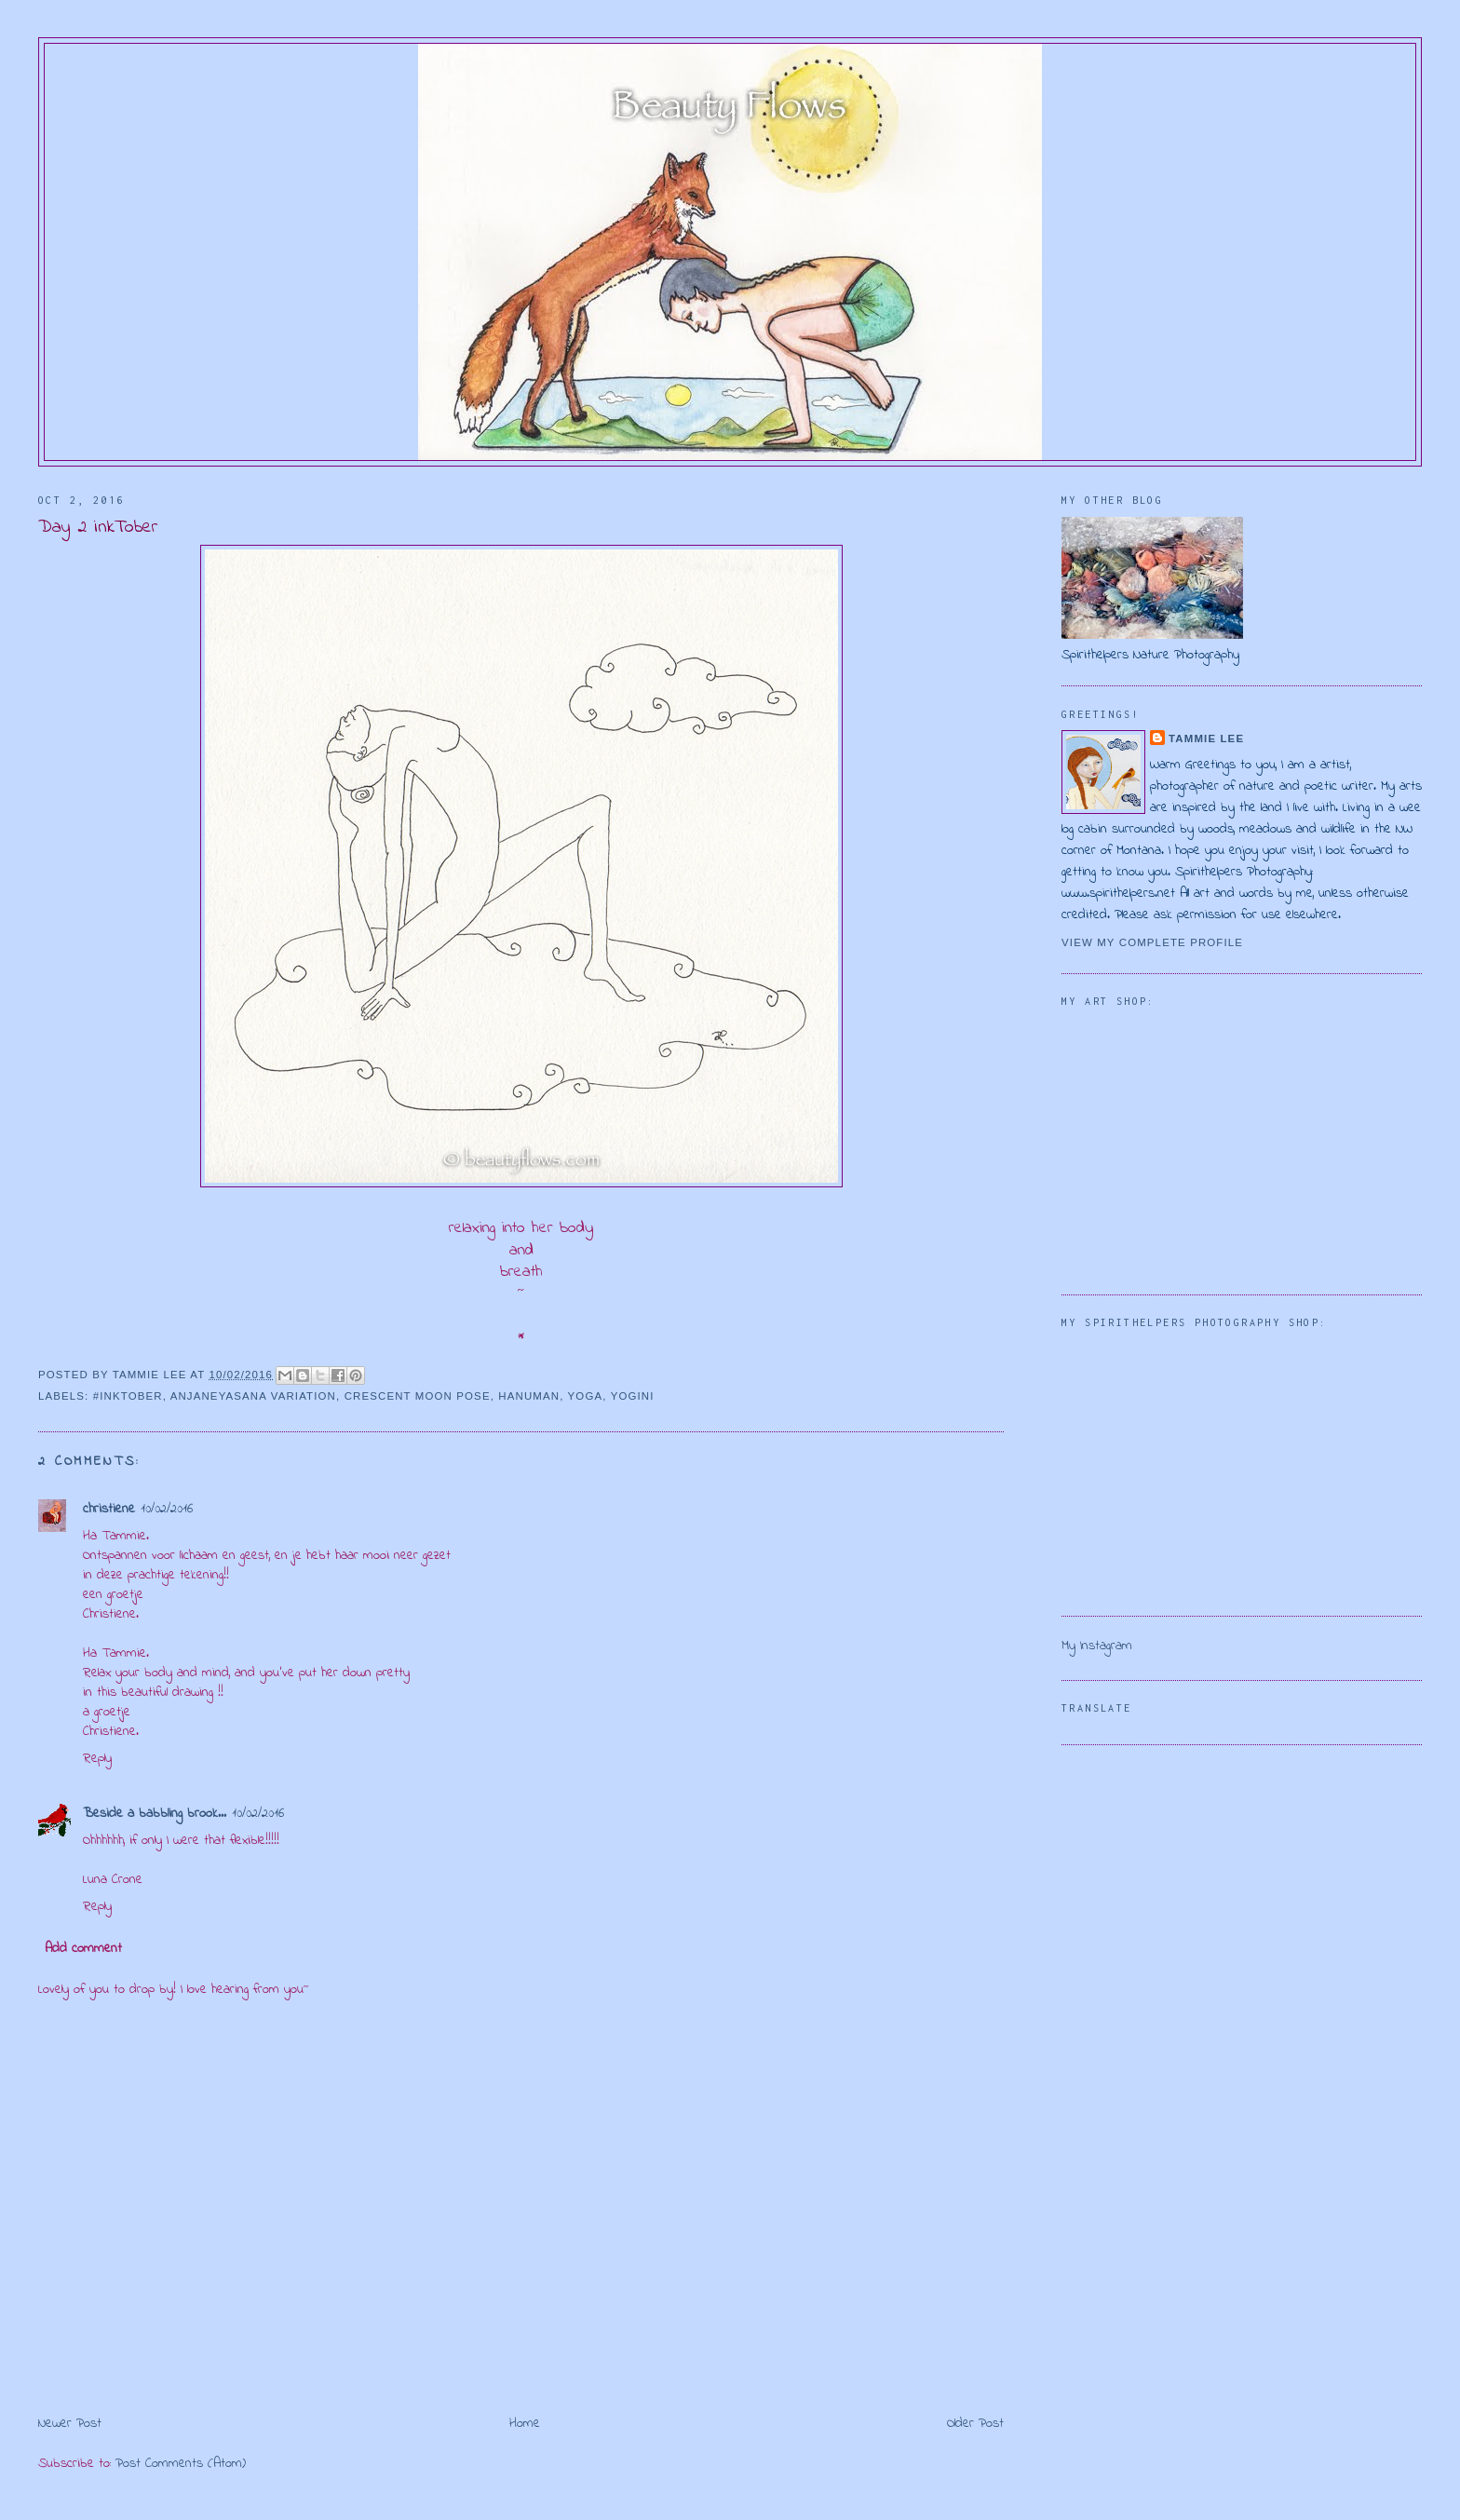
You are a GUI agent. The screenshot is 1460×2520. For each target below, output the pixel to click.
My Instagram (1096, 1646)
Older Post (975, 2423)
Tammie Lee (1206, 738)
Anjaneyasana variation (253, 1396)
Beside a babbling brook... (154, 1813)
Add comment (83, 1948)
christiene (109, 1509)
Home (524, 2423)
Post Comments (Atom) (180, 2463)
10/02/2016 (167, 1509)
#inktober (128, 1396)
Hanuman (529, 1396)
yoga (585, 1396)
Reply (97, 1758)
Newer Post (69, 2423)
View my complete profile (1152, 942)
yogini (633, 1396)
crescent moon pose (418, 1396)
